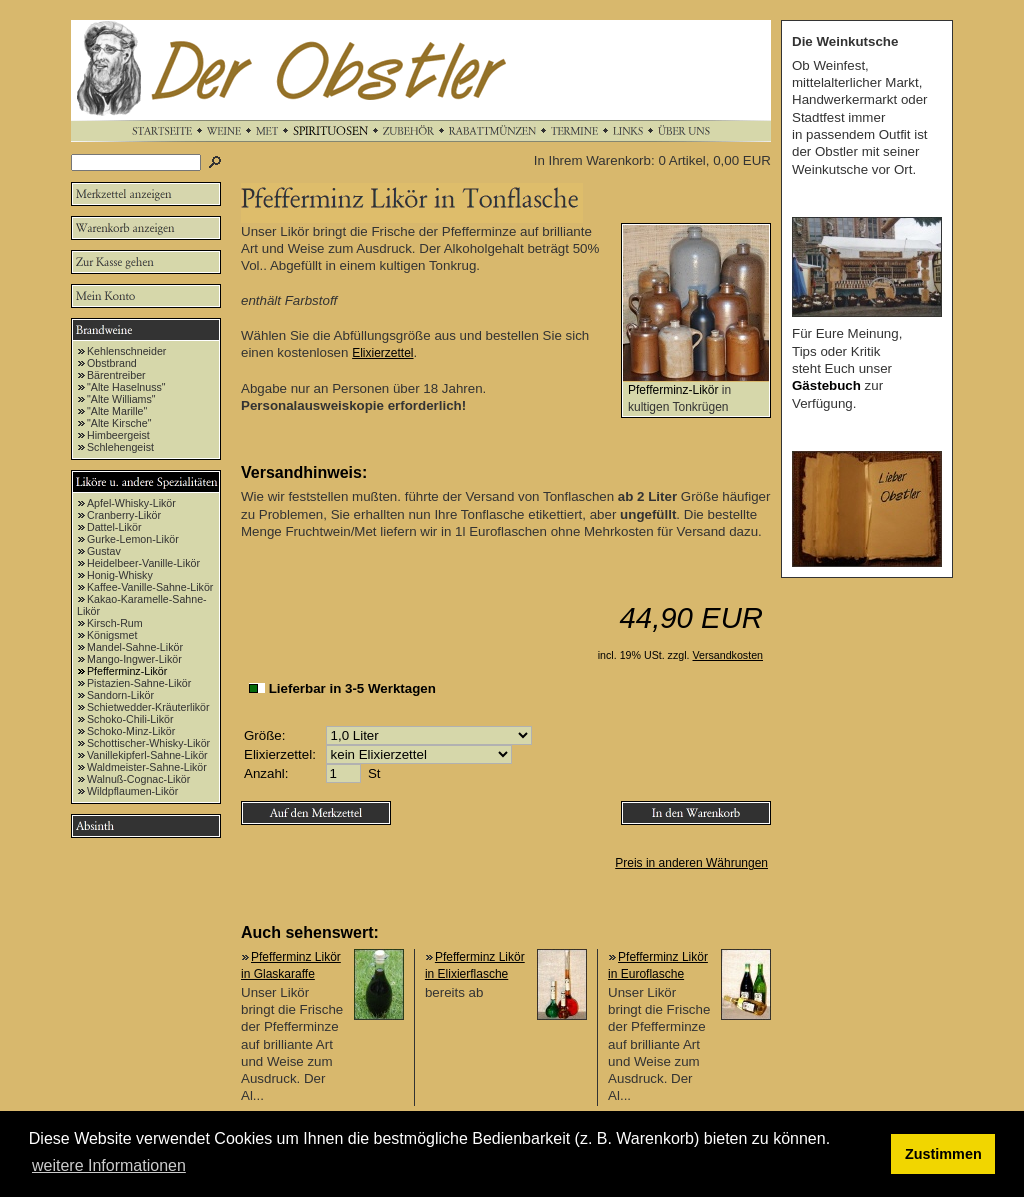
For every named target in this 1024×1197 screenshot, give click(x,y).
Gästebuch (826, 385)
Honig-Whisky (120, 575)
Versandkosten (728, 655)
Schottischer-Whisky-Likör (148, 743)
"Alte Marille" (117, 411)
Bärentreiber (116, 375)
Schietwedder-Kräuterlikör (148, 707)
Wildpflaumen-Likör (132, 791)
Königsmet (112, 635)
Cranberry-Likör (124, 515)
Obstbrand (112, 363)
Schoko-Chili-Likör (130, 719)
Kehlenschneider (126, 351)
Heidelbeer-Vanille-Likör (143, 563)
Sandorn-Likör (120, 695)
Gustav (104, 551)
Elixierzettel (382, 353)
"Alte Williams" (121, 399)
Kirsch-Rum (115, 623)
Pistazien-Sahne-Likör (139, 683)
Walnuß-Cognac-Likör (138, 779)
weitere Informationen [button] (109, 1165)
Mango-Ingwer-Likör (134, 659)
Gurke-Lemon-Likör (133, 539)
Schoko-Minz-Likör (131, 731)
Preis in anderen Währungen (691, 863)
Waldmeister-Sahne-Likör (147, 767)
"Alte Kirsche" (119, 423)
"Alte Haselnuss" (126, 387)
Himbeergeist (118, 435)
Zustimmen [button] (943, 1154)
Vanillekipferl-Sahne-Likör (147, 755)
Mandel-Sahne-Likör (135, 647)
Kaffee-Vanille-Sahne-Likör (150, 587)
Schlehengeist (120, 447)
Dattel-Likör (114, 527)
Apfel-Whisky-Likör (131, 503)
